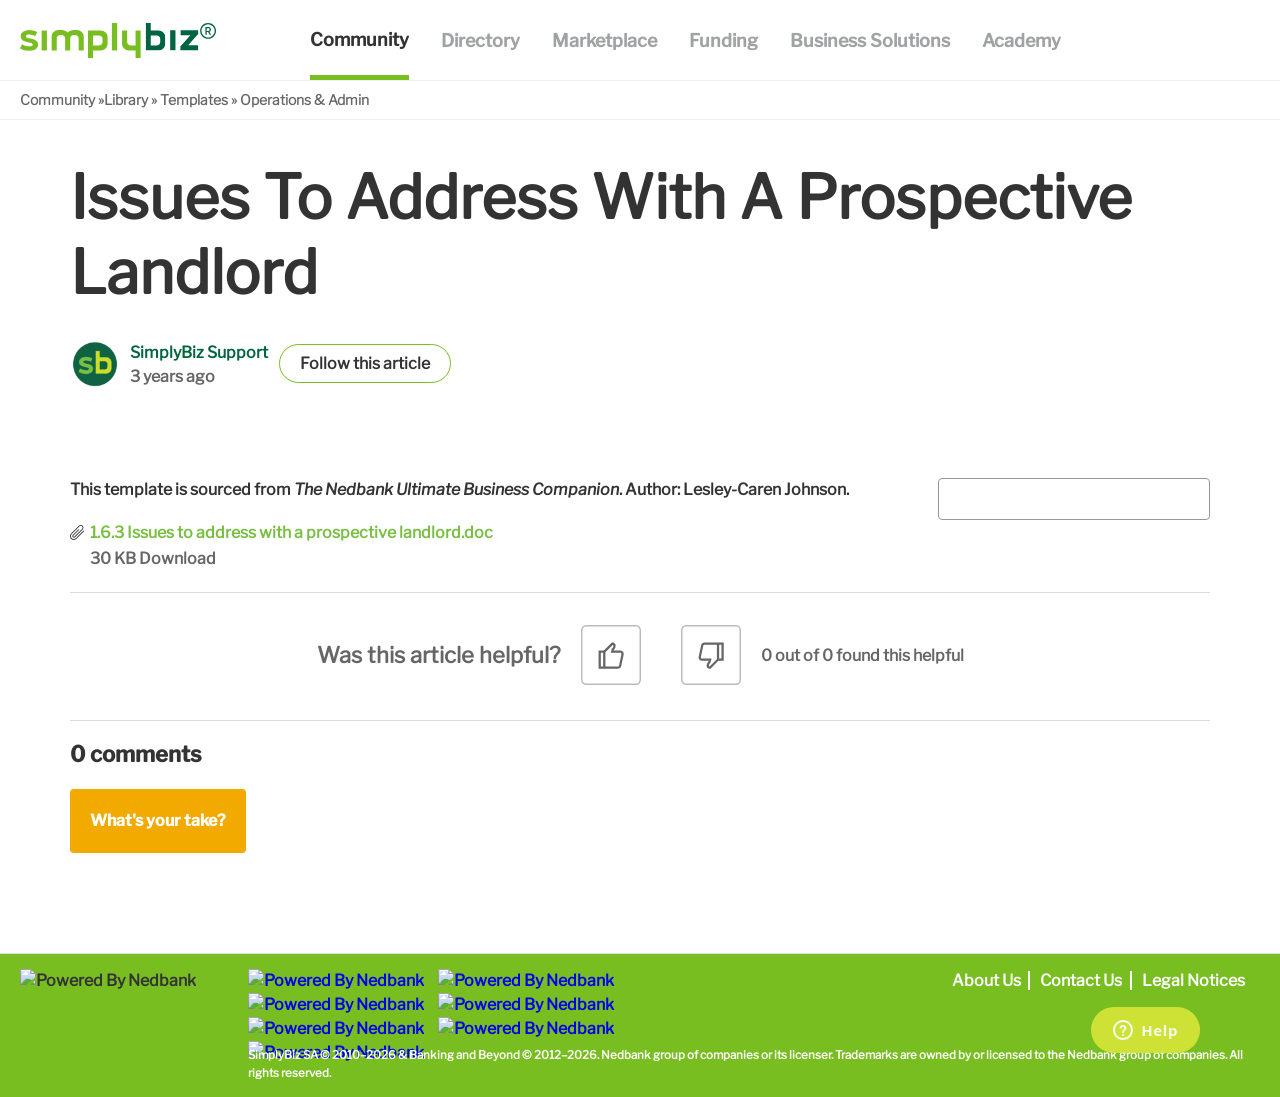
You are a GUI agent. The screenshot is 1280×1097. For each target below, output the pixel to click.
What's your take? (158, 820)
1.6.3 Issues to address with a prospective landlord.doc (291, 532)
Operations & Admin (304, 99)
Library (126, 99)
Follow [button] (325, 363)
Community (57, 99)
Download (177, 558)
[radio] (611, 662)
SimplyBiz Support (199, 352)
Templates (194, 99)
